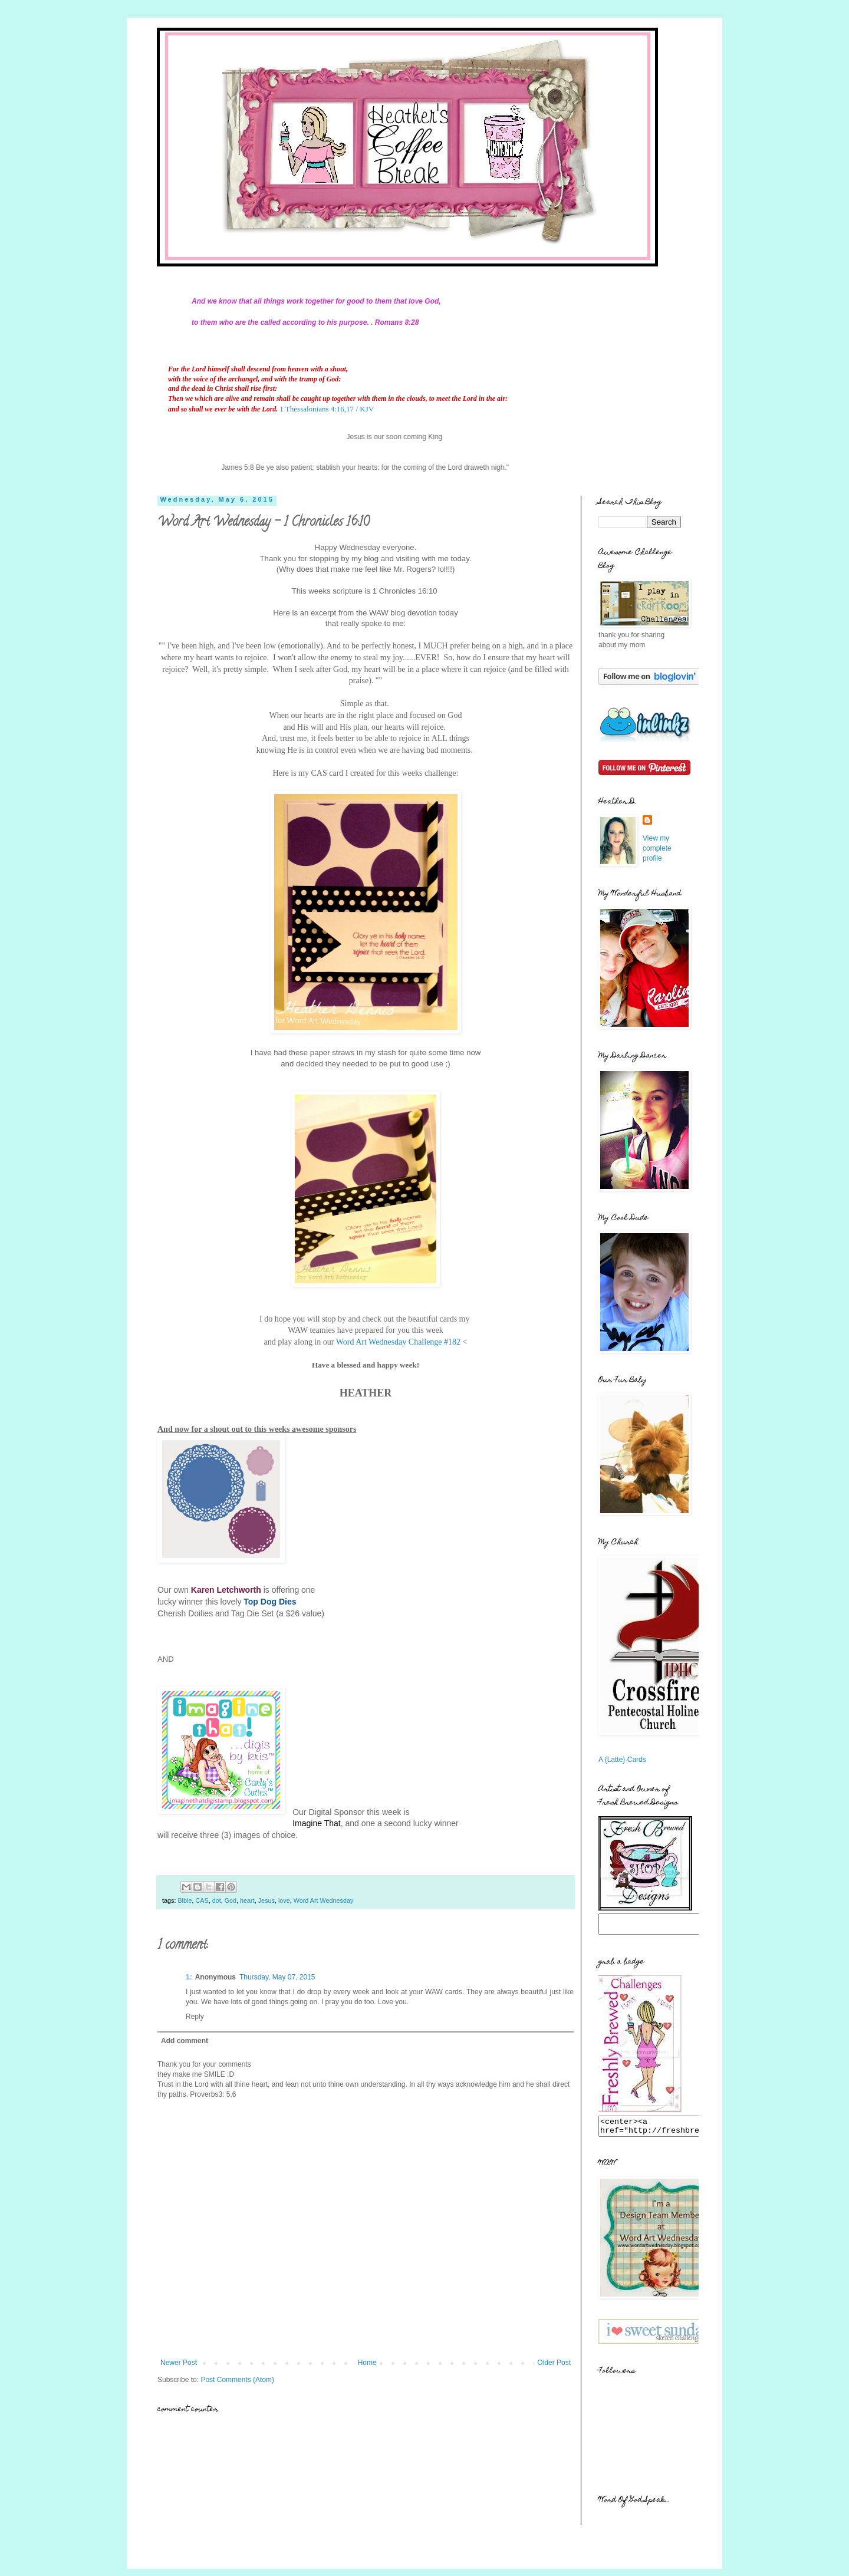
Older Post (554, 2362)
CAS (201, 1900)
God (230, 1900)
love (284, 1900)
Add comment (184, 2041)
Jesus (266, 1900)
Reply (195, 2016)
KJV (367, 408)
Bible (184, 1900)
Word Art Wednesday (324, 1900)
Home (367, 2362)
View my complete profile (657, 848)
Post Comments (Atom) (237, 2380)
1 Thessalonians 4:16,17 (316, 408)
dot (216, 1900)
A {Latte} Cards (622, 1759)
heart (247, 1900)
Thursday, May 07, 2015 (277, 1977)
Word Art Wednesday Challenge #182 (397, 1342)
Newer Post (178, 2362)
